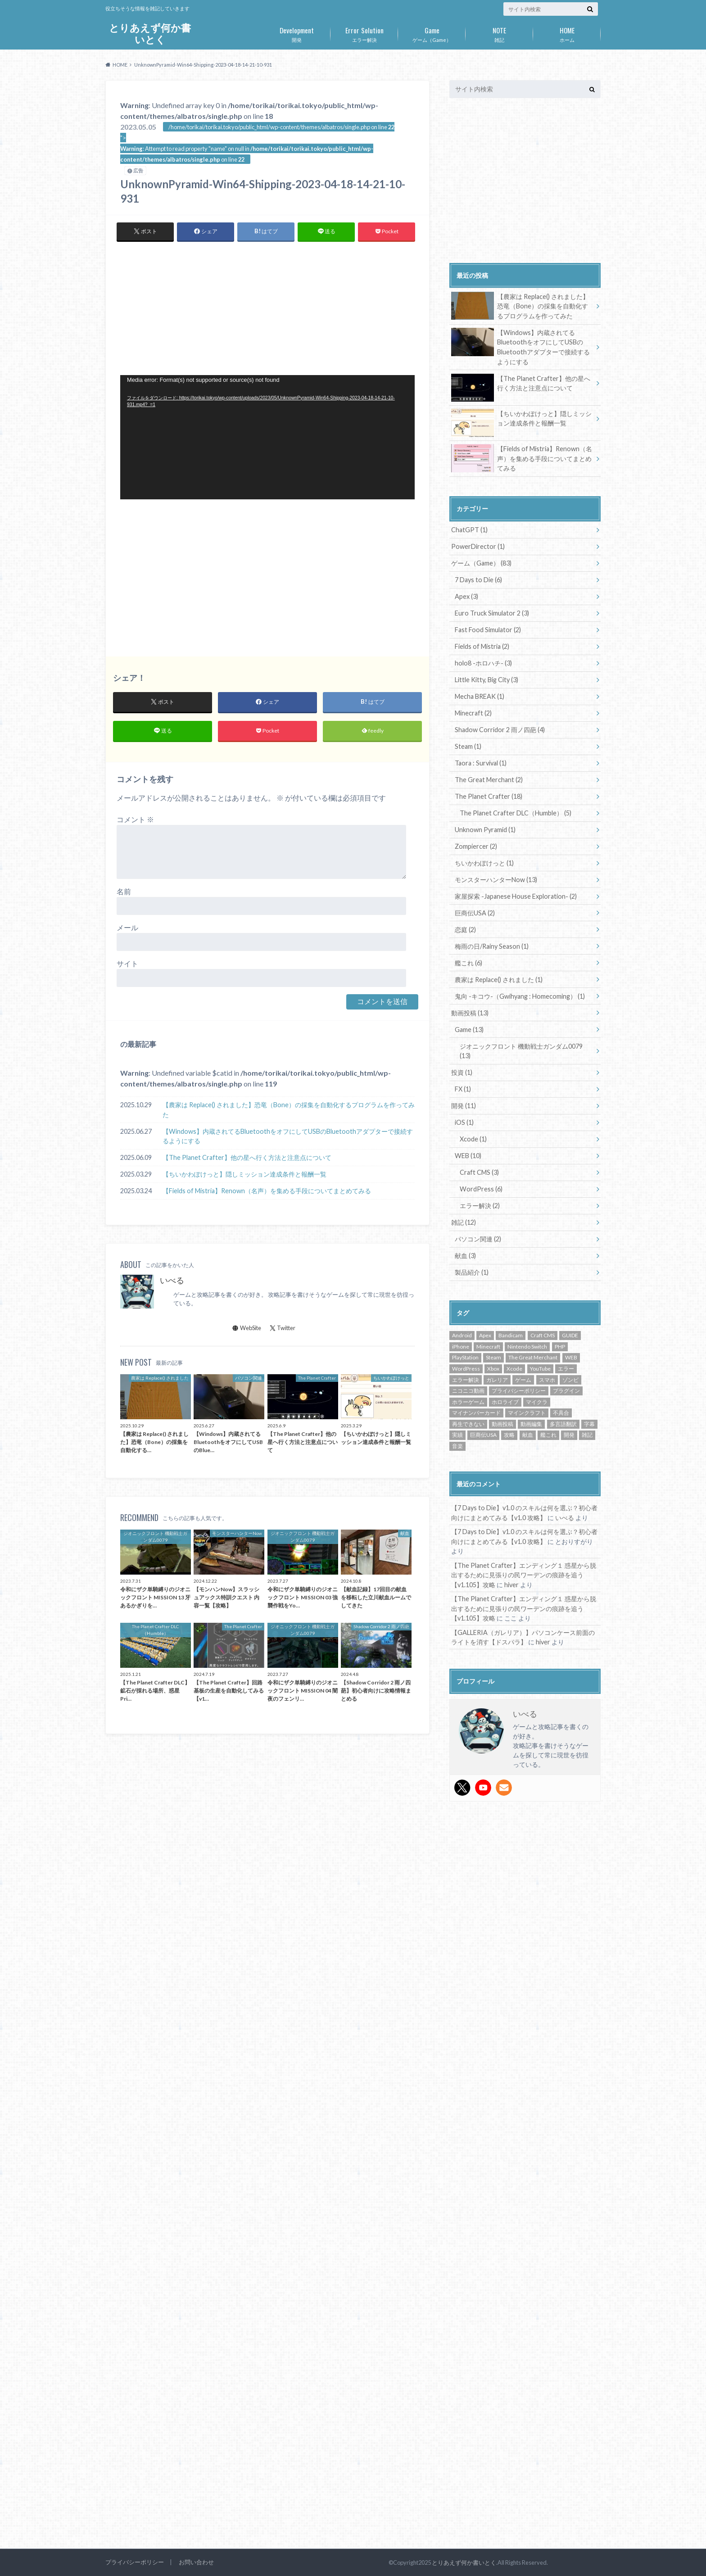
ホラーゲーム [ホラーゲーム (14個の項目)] (468, 1402)
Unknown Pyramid (485, 829)
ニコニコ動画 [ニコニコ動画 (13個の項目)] (468, 1390)
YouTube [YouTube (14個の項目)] (540, 1368)
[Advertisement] (193, 307)
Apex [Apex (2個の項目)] (485, 1335)
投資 (461, 1072)
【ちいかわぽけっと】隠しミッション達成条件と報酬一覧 (244, 1174)
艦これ (468, 963)
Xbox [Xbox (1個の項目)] (493, 1368)
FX (463, 1089)
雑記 (499, 32)
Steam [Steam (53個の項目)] (493, 1357)
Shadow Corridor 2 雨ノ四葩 (500, 729)
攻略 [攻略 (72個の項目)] (509, 1434)
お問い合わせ (196, 2562)
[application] (267, 437)
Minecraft (473, 713)
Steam (468, 746)
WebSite (246, 1327)
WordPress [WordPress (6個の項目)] (466, 1368)
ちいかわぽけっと (484, 863)
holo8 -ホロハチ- (483, 663)
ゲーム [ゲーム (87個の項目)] (523, 1379)
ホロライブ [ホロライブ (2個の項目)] (505, 1402)
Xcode (473, 1139)
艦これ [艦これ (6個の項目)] (548, 1434)
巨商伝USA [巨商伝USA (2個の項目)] (483, 1434)
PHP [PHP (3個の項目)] (560, 1346)
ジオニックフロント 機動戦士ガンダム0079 (521, 1051)
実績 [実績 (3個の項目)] (457, 1434)
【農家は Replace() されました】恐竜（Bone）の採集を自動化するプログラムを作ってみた (289, 1109)
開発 (296, 32)
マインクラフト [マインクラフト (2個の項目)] (527, 1412)
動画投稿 (470, 1013)
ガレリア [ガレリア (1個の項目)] (497, 1379)
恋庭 (465, 929)
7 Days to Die (478, 580)
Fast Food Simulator (488, 630)
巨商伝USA (475, 913)
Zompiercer (476, 846)
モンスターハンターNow (496, 879)
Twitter (283, 1327)
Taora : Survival (481, 763)
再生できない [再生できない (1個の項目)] (468, 1424)
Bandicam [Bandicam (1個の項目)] (510, 1335)
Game (469, 1029)
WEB (468, 1155)
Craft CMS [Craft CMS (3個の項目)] (542, 1335)
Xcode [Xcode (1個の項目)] (514, 1368)
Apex (466, 596)
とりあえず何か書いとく (150, 33)
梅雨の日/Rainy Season (492, 946)
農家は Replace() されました (499, 979)
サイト (127, 963)
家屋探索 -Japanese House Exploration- (516, 896)
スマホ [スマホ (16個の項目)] (547, 1379)
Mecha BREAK (479, 696)
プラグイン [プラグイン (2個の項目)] (566, 1390)
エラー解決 (364, 32)
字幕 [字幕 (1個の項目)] (589, 1424)
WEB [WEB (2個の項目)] (571, 1357)
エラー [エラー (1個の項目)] (566, 1368)
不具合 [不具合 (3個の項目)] (561, 1412)
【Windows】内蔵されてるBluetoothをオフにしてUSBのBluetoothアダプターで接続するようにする (288, 1136)
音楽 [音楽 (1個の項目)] (457, 1446)
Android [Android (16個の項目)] (462, 1335)
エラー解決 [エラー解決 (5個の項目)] (465, 1379)
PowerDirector (478, 546)
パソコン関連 (478, 1239)
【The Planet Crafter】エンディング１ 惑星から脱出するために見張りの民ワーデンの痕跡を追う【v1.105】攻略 (523, 1575)
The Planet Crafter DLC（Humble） (515, 813)
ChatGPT (469, 530)
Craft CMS (479, 1172)
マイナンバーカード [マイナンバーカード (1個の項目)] (476, 1412)
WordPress (481, 1189)
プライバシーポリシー (134, 2562)
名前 (124, 891)
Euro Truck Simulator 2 (492, 613)
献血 (465, 1255)
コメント (135, 819)
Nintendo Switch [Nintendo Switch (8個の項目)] (527, 1346)
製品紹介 (472, 1272)
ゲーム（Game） (432, 32)
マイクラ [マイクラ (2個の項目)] (537, 1402)
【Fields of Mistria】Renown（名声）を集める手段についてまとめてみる (267, 1191)
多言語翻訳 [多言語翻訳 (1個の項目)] (563, 1424)
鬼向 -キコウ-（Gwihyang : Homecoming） (520, 996)
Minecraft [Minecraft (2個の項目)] (488, 1346)
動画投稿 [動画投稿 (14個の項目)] (502, 1424)
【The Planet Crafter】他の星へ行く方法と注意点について (247, 1157)
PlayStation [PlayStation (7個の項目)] (465, 1357)
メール (127, 927)
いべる (172, 1280)
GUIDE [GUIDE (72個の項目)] (570, 1335)
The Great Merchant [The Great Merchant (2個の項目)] (532, 1357)
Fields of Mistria (482, 646)
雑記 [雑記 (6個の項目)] (587, 1434)
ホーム (567, 32)
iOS (464, 1122)
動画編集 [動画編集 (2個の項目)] (531, 1424)
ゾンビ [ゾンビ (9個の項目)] (570, 1379)
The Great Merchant (489, 779)
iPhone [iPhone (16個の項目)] (460, 1346)
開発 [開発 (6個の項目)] (569, 1434)
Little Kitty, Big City (486, 680)
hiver (511, 1585)
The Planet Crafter (488, 796)
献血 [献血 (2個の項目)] (527, 1434)
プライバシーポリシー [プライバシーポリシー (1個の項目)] (519, 1390)
